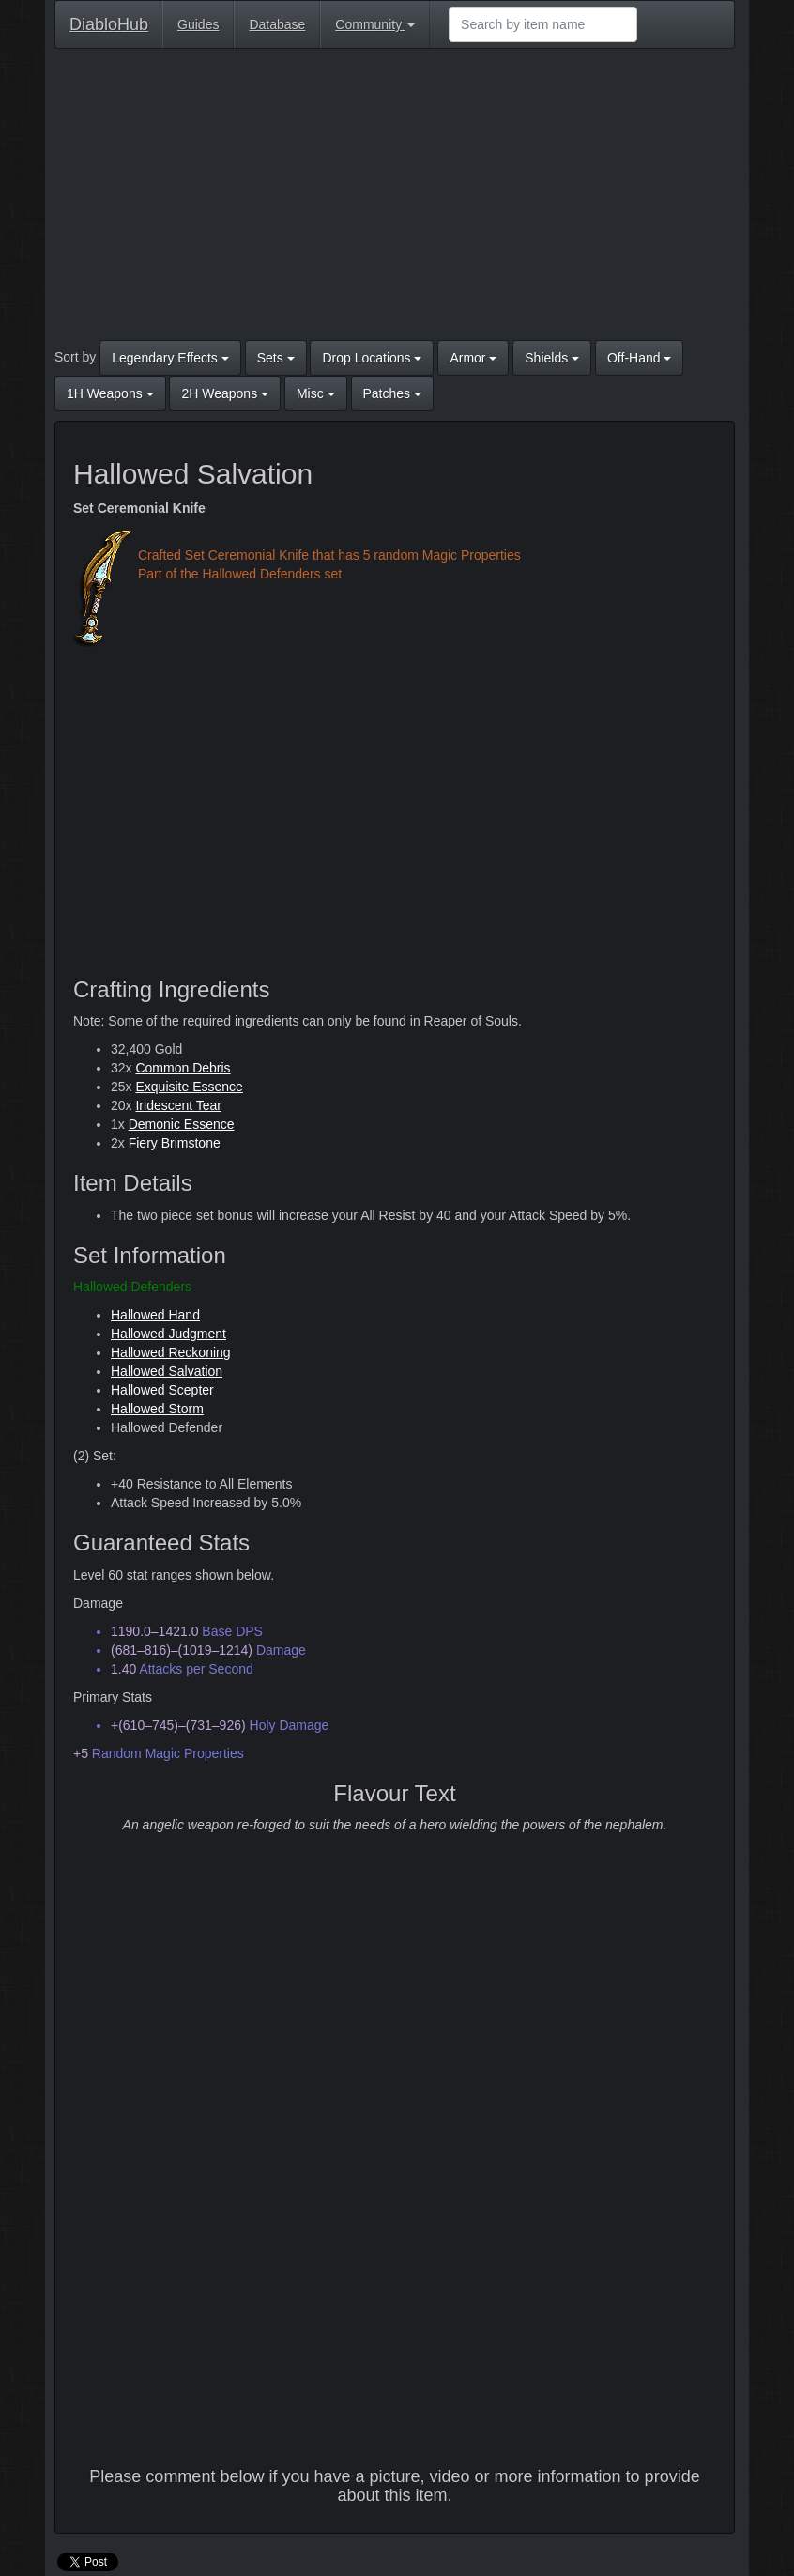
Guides (198, 24)
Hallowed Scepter (162, 1389)
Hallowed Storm (157, 1408)
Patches (392, 393)
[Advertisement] (394, 199)
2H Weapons (224, 393)
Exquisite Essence (188, 1086)
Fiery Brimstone (175, 1142)
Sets (276, 357)
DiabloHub (108, 22)
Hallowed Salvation (166, 1371)
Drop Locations (371, 357)
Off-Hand (639, 357)
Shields (552, 357)
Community (375, 24)
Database (277, 24)
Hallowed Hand (155, 1314)
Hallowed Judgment (168, 1333)
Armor (473, 357)
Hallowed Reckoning (171, 1352)
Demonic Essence (182, 1124)
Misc (316, 393)
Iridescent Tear (178, 1105)
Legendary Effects (170, 357)
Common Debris (182, 1067)
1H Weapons (110, 393)
